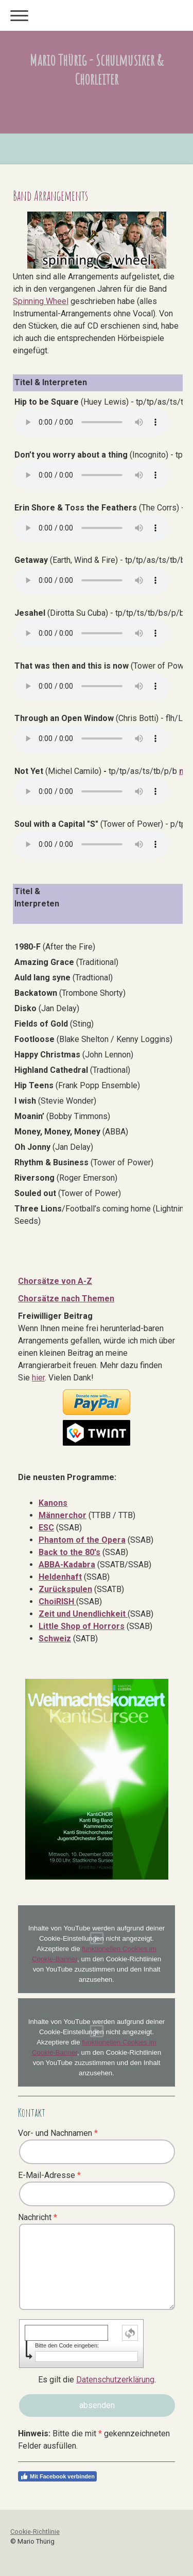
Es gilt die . (97, 2379)
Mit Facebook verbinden (57, 2476)
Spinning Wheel (40, 301)
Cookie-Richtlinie (35, 2531)
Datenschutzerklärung (115, 2379)
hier (38, 1377)
